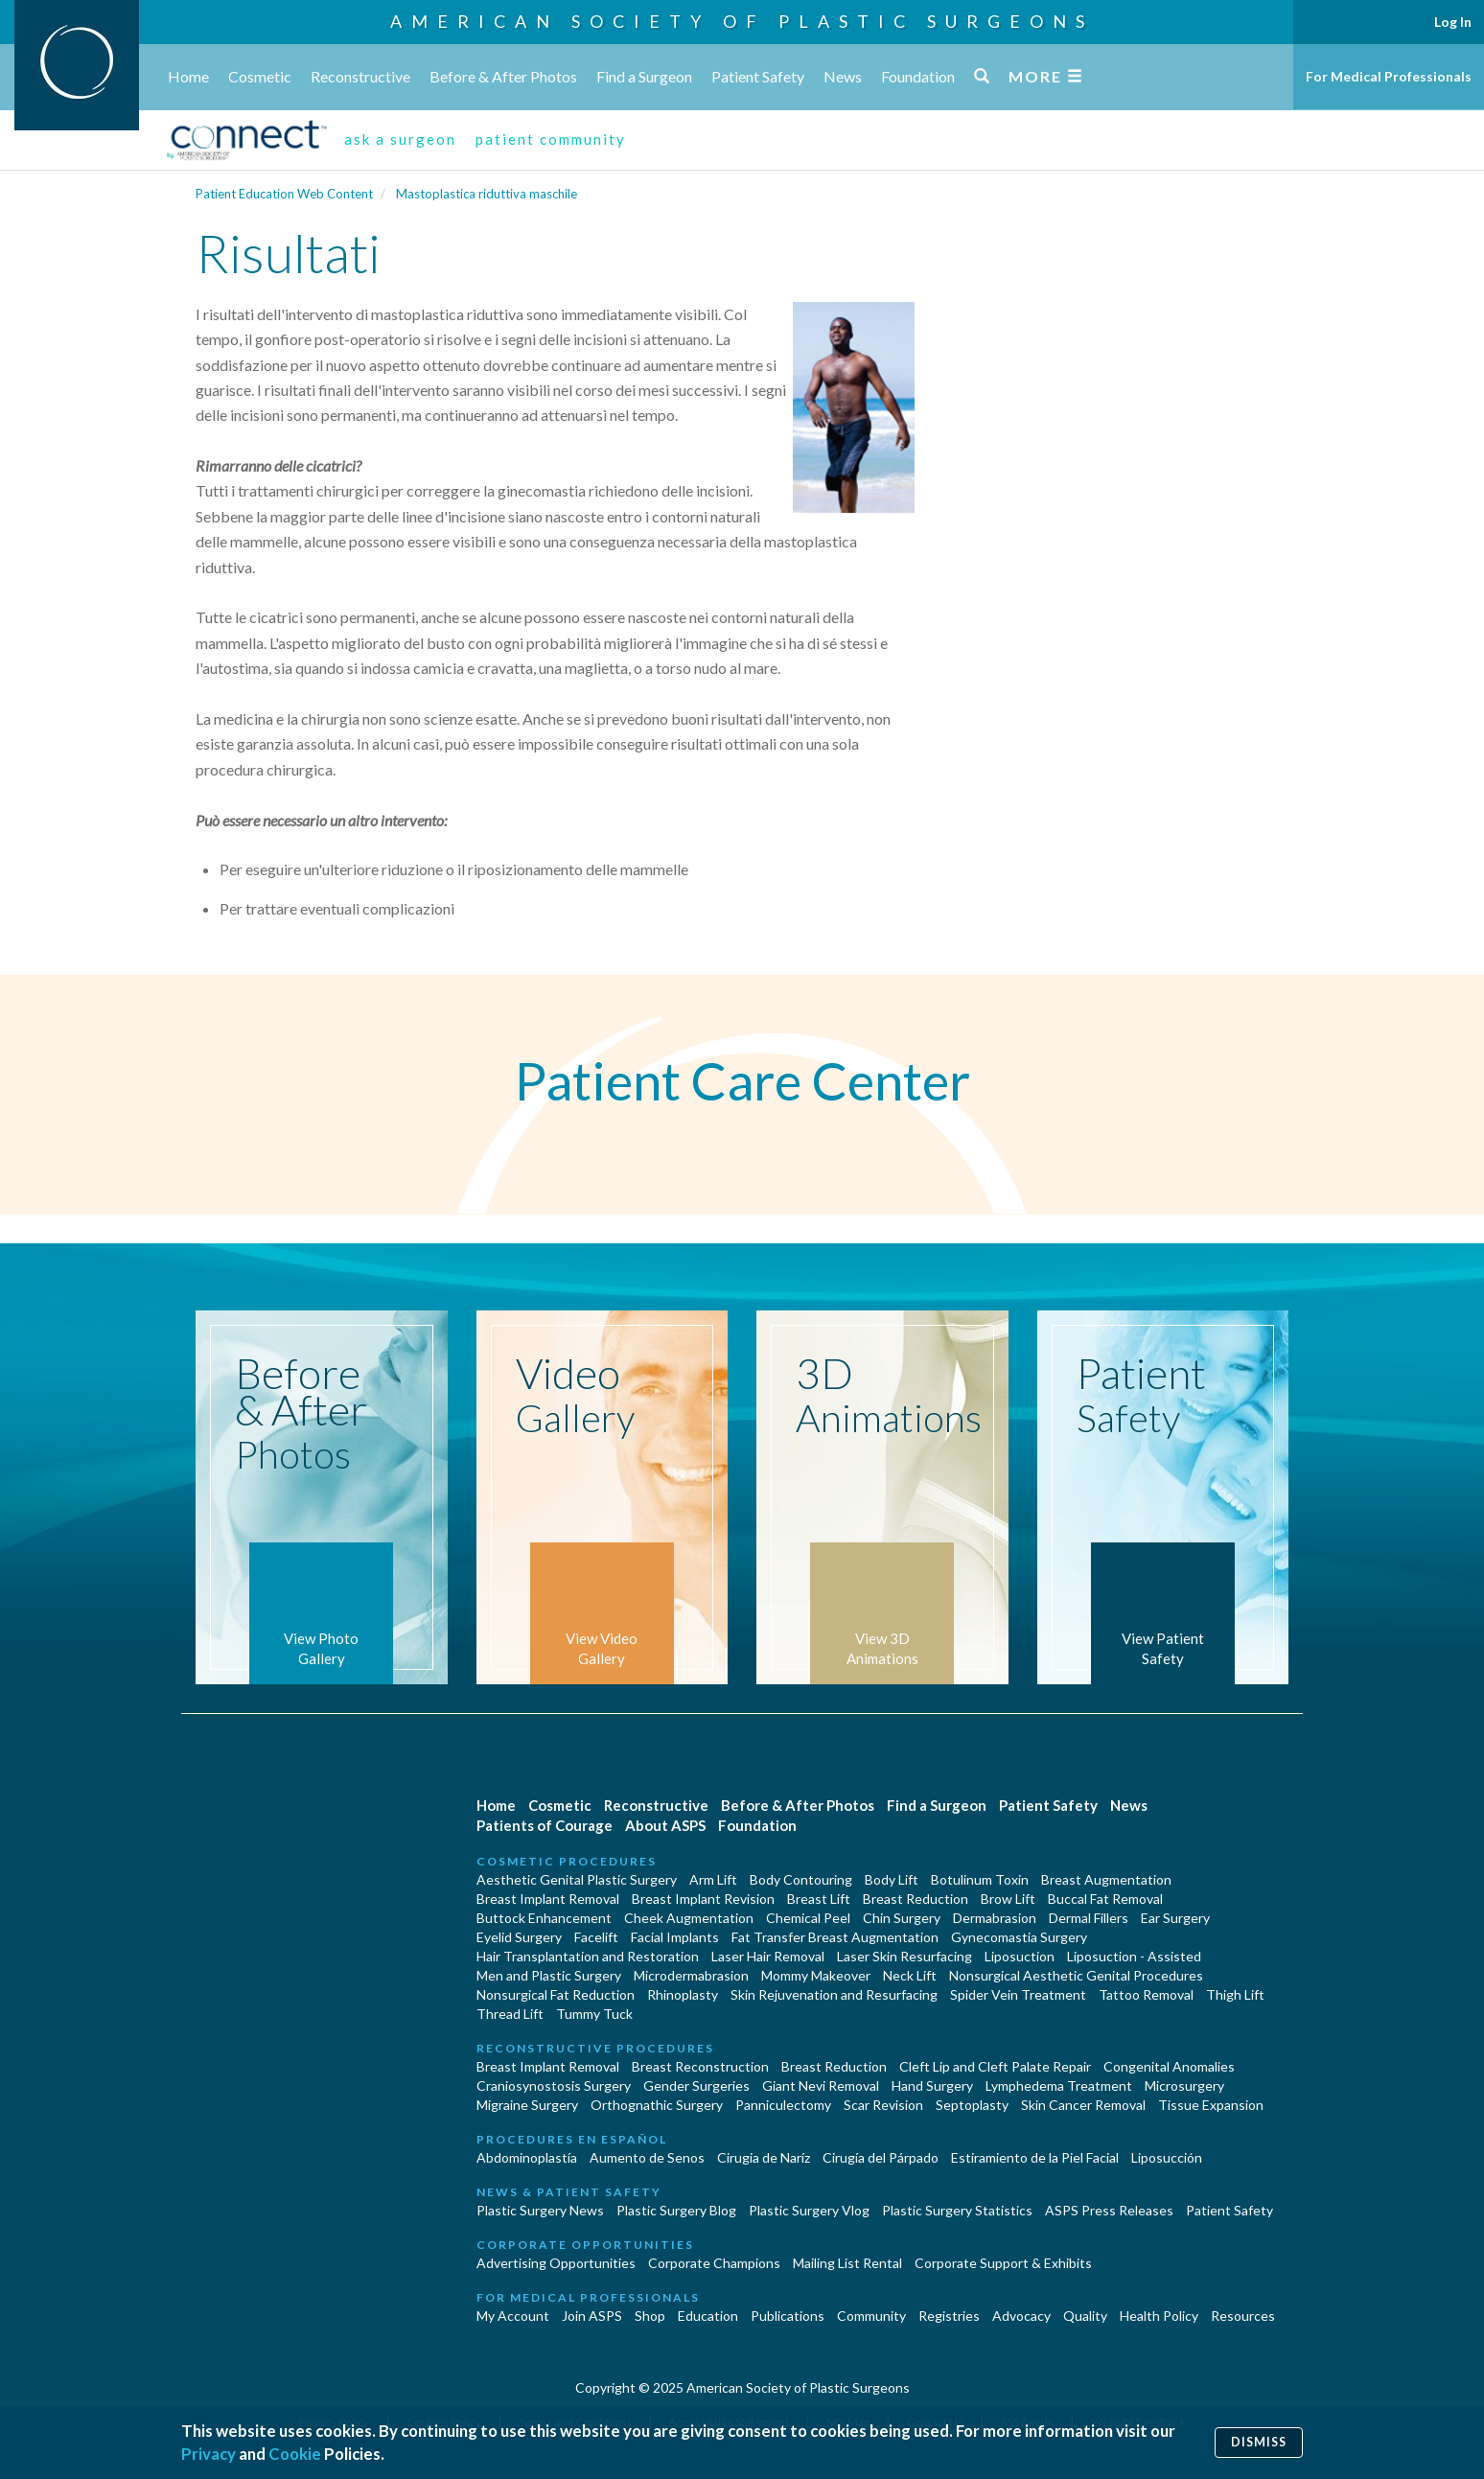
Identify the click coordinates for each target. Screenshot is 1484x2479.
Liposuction (1020, 1956)
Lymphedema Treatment (1058, 2085)
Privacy (208, 2454)
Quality (1085, 2315)
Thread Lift (510, 2013)
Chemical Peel (808, 1918)
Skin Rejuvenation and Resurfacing (834, 1994)
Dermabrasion (994, 1918)
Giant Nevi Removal (820, 2085)
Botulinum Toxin (980, 1879)
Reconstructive (360, 76)
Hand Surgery (932, 2085)
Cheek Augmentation (689, 1918)
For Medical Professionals (1389, 76)
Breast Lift (818, 1898)
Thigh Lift (1235, 1994)
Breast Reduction (915, 1898)
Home (188, 76)
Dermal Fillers (1088, 1918)
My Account (512, 2315)
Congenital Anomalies (1169, 2066)
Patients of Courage (544, 1825)
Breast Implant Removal (547, 1898)
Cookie (294, 2454)
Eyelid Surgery (519, 1937)
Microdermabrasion (691, 1975)
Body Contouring (801, 1879)
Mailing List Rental (847, 2263)
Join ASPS (592, 2315)
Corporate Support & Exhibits (1003, 2263)
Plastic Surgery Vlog (809, 2210)
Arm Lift (713, 1879)
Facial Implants (675, 1937)
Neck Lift (910, 1975)
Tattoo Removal (1146, 1994)
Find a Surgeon (644, 76)
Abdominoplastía (526, 2157)
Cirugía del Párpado (881, 2157)
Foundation (918, 76)
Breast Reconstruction (700, 2066)
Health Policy (1159, 2315)
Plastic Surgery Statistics (957, 2210)
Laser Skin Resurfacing (904, 1956)
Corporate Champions (714, 2263)
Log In (1453, 21)
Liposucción (1166, 2157)
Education (708, 2315)
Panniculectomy (783, 2105)
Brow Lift (1008, 1898)
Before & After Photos (503, 76)
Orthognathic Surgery (657, 2105)
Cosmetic (259, 76)
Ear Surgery (1175, 1918)
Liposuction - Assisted (1134, 1956)
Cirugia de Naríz (763, 2157)
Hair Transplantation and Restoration (587, 1956)
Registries (949, 2315)
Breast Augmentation (1106, 1879)
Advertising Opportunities (556, 2263)
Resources (1243, 2315)
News (842, 76)
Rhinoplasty (682, 1994)
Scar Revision (883, 2105)
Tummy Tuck (594, 2013)
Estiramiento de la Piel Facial (1035, 2157)
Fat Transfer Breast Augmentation (835, 1937)
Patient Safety (757, 76)
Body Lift (891, 1879)
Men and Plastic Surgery (548, 1975)
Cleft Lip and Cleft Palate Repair (995, 2066)
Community (871, 2315)
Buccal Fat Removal (1105, 1898)
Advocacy (1021, 2315)
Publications (787, 2315)
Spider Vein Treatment (1018, 1994)
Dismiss (1259, 2442)
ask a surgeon (400, 139)
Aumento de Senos (647, 2157)
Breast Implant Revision (703, 1898)
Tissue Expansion (1211, 2105)
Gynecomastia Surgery (1019, 1937)
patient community (550, 139)
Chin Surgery (901, 1918)
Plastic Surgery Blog (676, 2210)
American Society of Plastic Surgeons (742, 21)
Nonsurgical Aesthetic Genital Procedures (1076, 1975)
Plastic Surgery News (540, 2210)
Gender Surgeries (696, 2085)
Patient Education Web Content (284, 193)
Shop (650, 2315)
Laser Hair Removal (767, 1956)
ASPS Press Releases (1109, 2210)
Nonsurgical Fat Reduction (555, 1994)
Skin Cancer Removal (1083, 2105)
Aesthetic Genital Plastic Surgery (576, 1879)
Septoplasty (972, 2105)
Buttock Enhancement (544, 1918)
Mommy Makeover (815, 1975)
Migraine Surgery (527, 2105)
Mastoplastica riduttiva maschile (486, 193)
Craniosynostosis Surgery (553, 2085)
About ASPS (665, 1825)
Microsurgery (1184, 2085)
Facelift (596, 1937)
